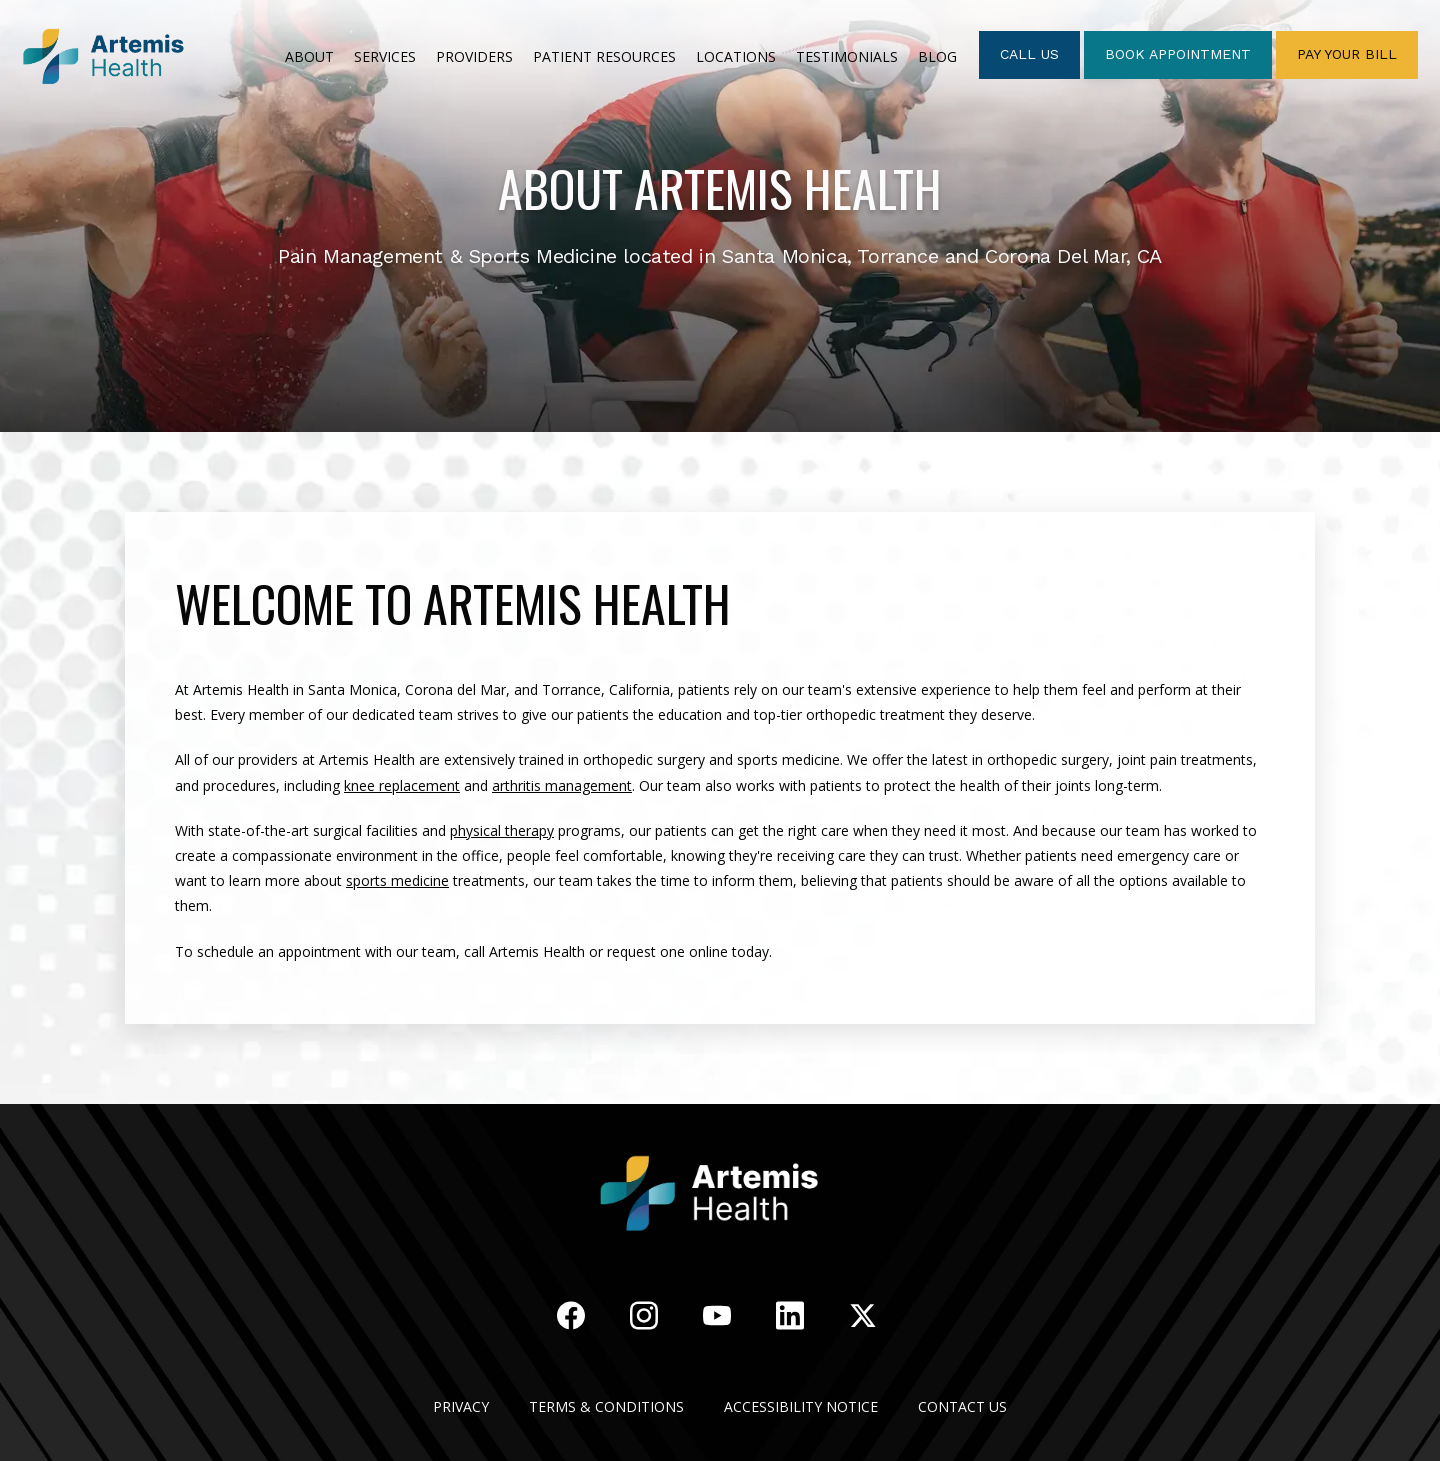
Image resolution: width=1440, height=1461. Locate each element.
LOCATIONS (736, 56)
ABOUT (309, 56)
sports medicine (397, 880)
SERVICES (385, 56)
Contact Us (962, 1406)
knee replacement (402, 785)
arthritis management (562, 785)
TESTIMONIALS (847, 56)
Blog (937, 56)
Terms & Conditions (606, 1406)
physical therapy (502, 830)
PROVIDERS (474, 56)
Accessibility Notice (801, 1406)
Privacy (461, 1406)
